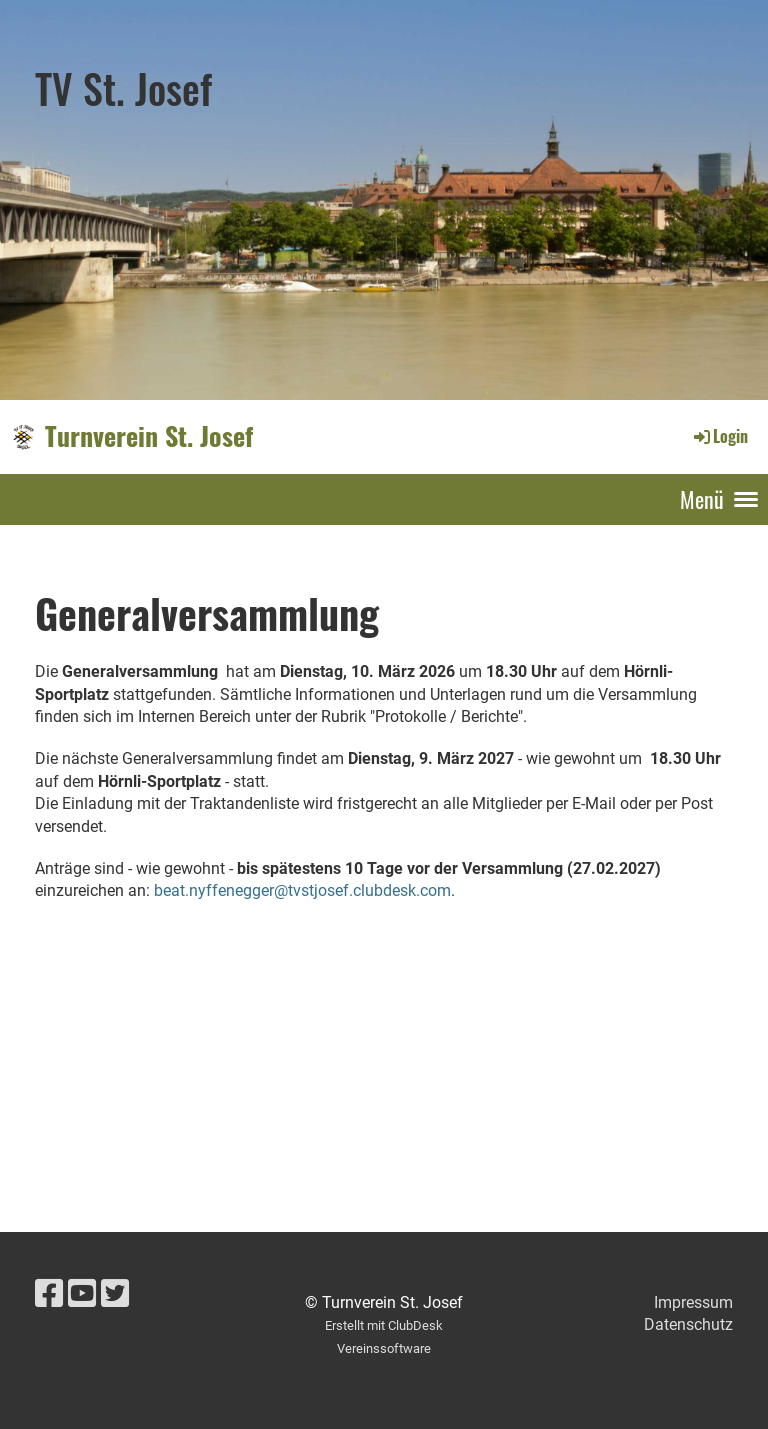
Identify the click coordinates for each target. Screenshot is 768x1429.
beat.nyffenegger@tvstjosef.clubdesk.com (302, 890)
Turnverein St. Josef (149, 436)
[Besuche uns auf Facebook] (49, 1294)
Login (719, 436)
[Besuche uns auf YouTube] (82, 1294)
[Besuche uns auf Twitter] (115, 1294)
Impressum (693, 1302)
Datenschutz (688, 1324)
